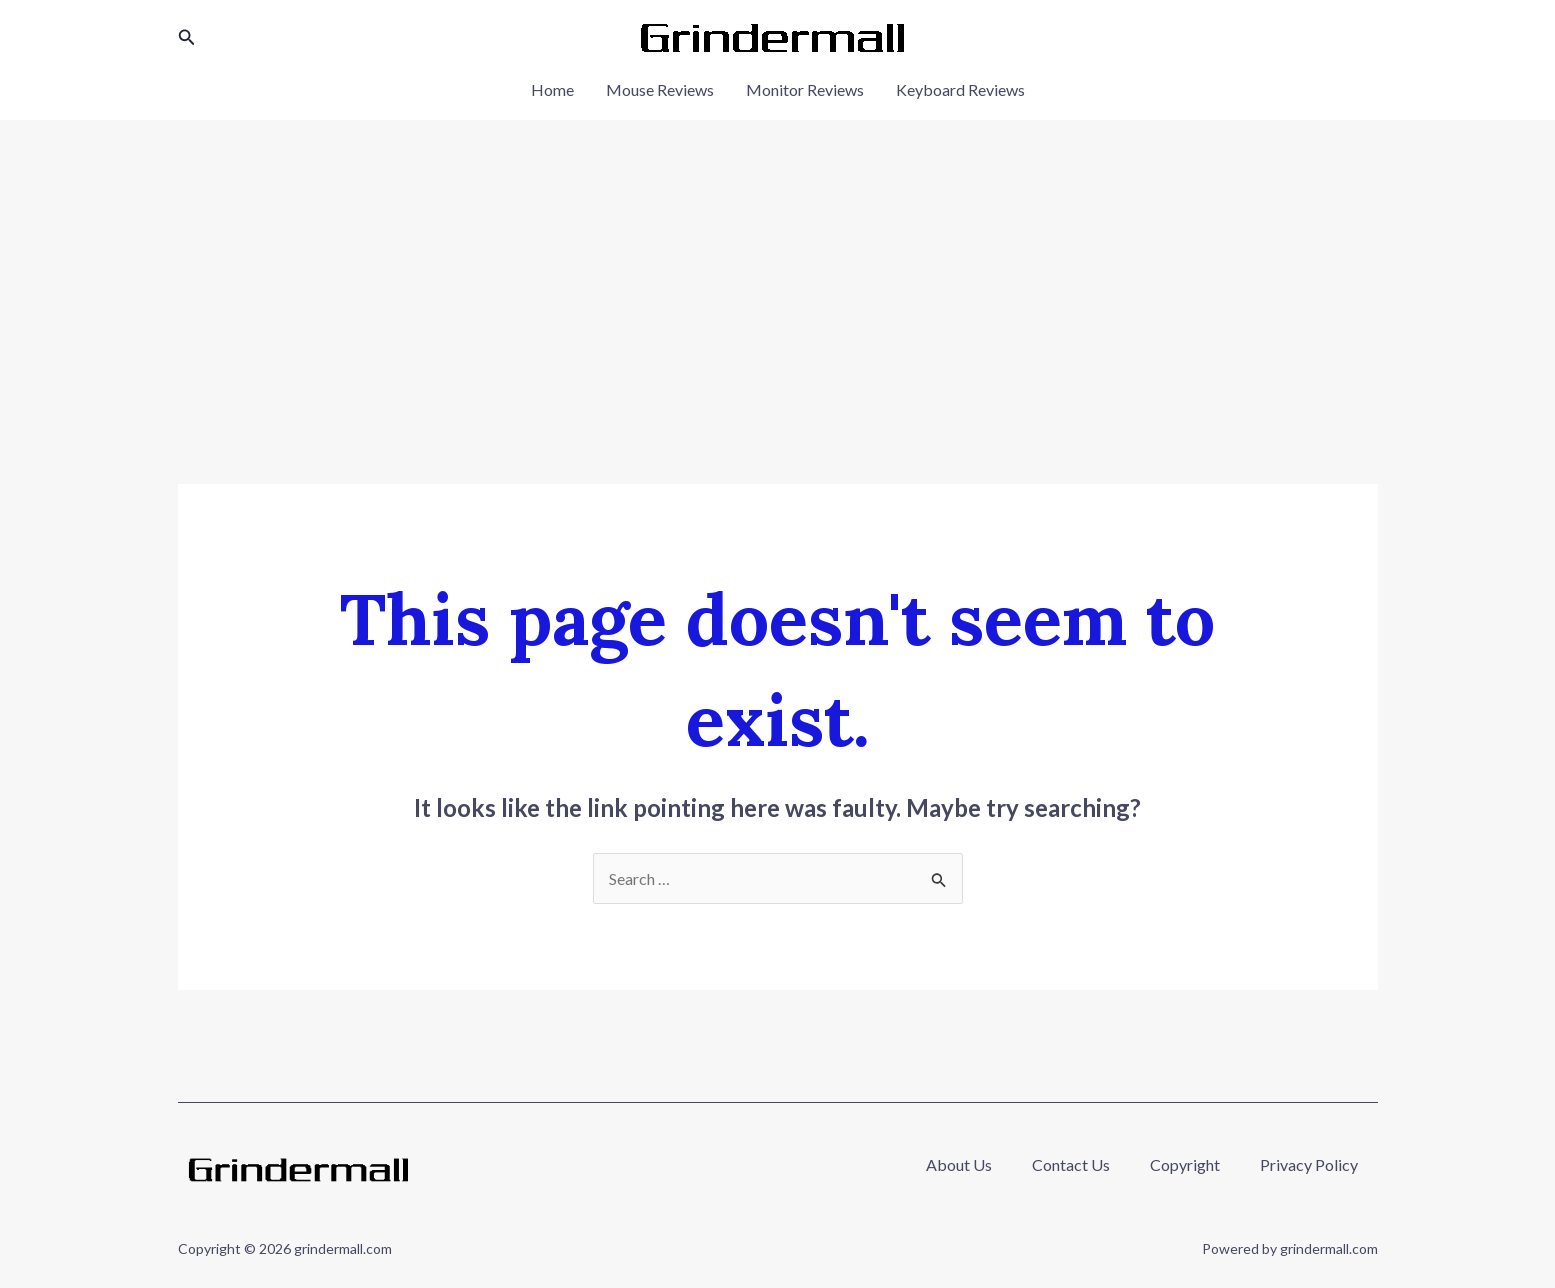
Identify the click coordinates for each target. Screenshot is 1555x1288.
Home (552, 89)
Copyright (1185, 1164)
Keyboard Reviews (960, 89)
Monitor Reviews (805, 89)
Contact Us (1071, 1164)
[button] (187, 37)
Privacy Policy (1309, 1164)
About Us (959, 1164)
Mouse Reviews (660, 89)
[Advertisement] (778, 270)
